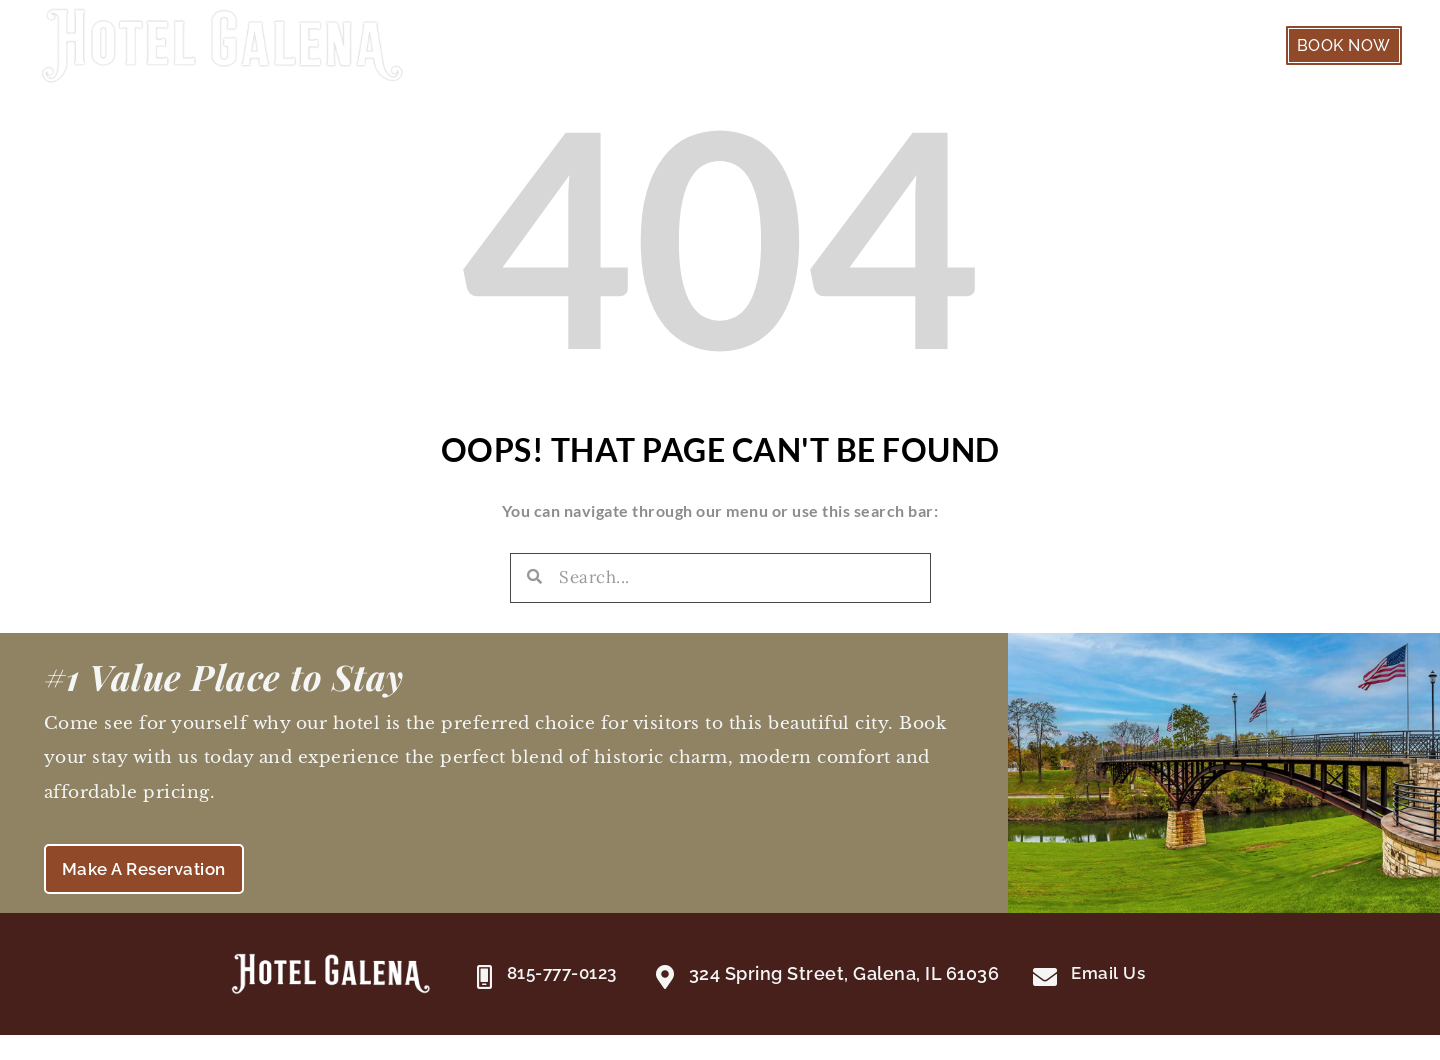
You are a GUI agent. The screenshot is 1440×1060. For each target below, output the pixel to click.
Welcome (794, 48)
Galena (1202, 48)
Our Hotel (1084, 48)
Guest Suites (939, 48)
